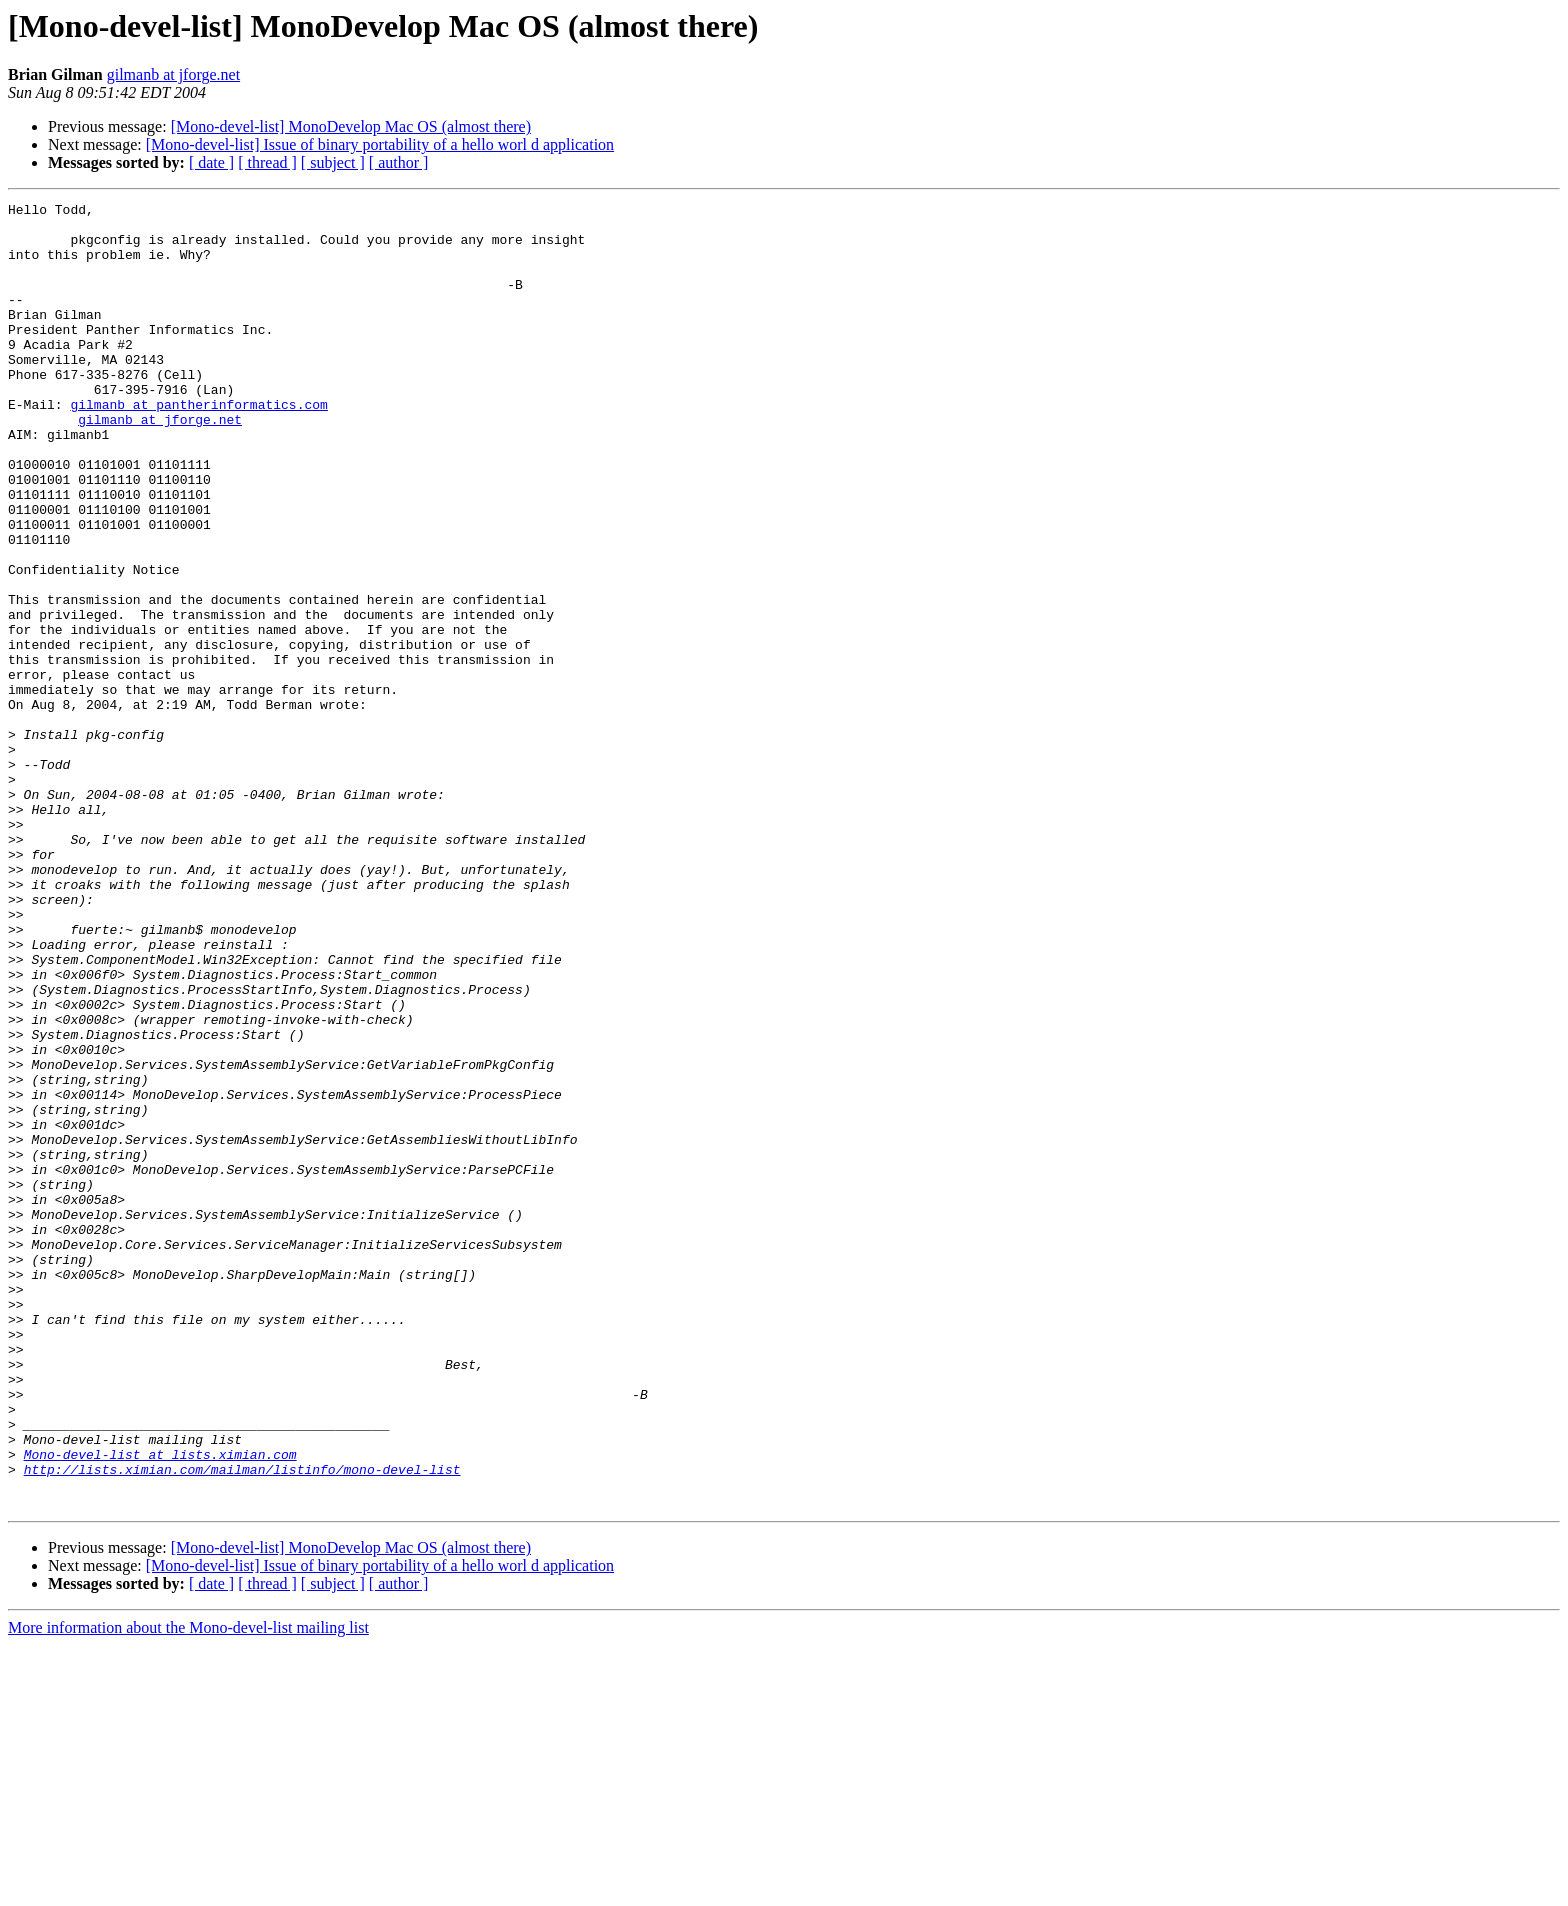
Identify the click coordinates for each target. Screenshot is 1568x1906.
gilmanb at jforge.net (173, 74)
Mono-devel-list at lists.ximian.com (160, 1706)
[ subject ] (333, 162)
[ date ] (211, 162)
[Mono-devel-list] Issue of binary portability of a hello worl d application (380, 144)
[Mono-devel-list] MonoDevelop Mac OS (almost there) (351, 126)
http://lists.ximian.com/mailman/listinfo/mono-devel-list (242, 1724)
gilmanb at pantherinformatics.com (198, 446)
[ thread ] (267, 162)
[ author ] (399, 162)
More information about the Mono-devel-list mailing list (188, 1888)
